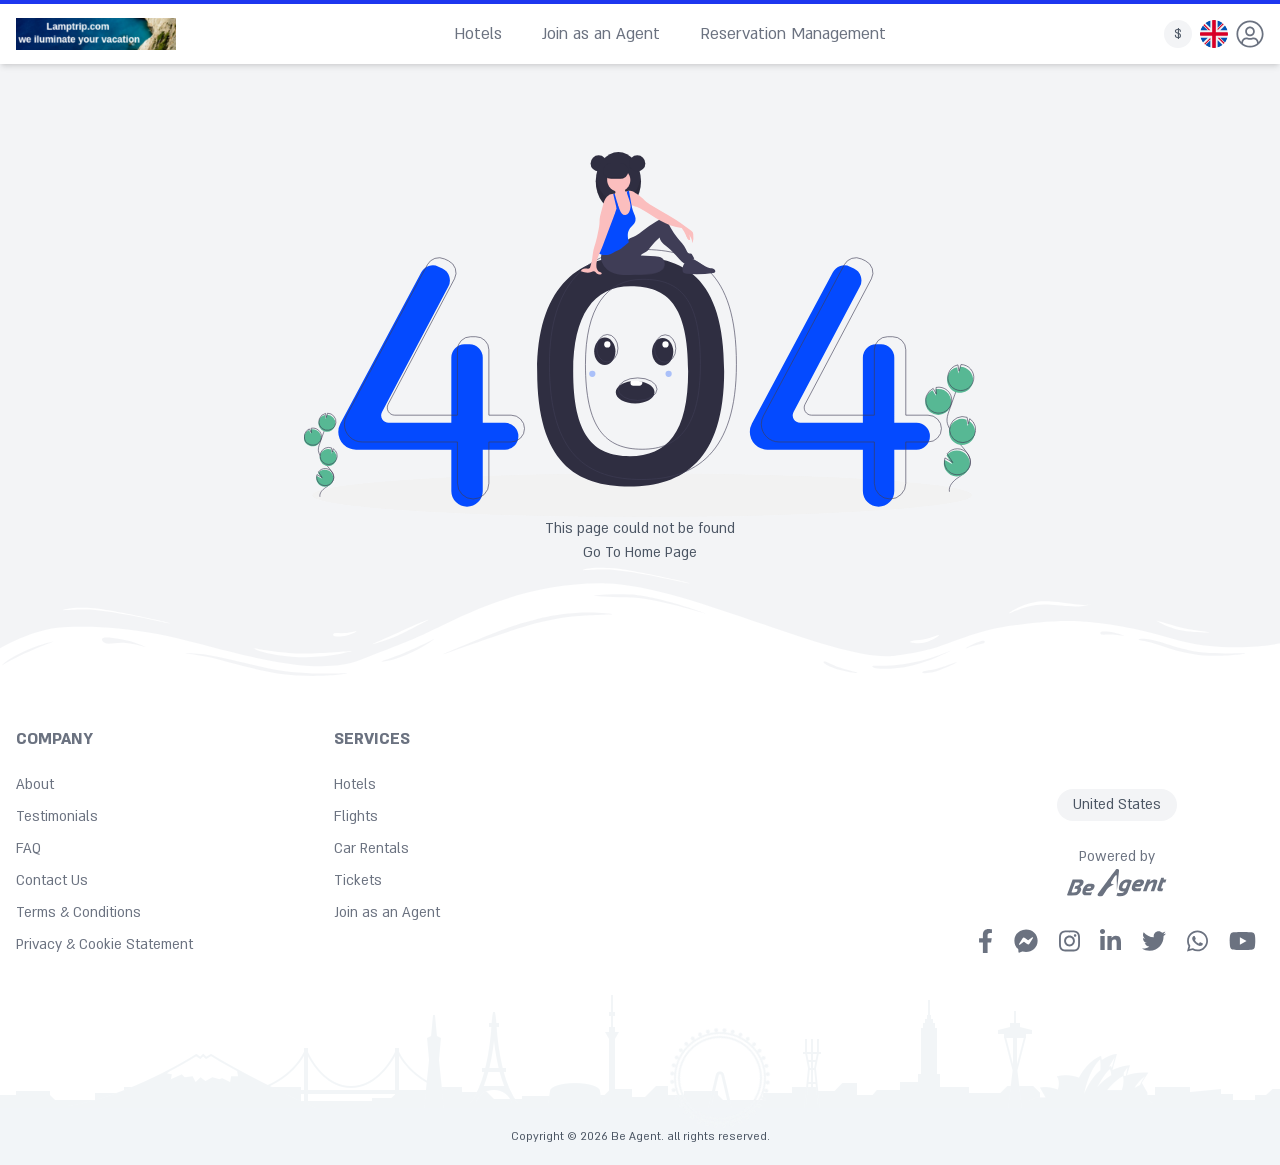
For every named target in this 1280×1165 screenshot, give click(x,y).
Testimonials (57, 816)
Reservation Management (793, 34)
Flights (356, 816)
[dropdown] (1250, 34)
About (35, 784)
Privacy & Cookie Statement (104, 944)
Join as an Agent (601, 34)
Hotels (478, 34)
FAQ (28, 848)
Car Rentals (371, 848)
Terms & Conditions (78, 912)
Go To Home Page (640, 552)
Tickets (358, 880)
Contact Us (52, 880)
